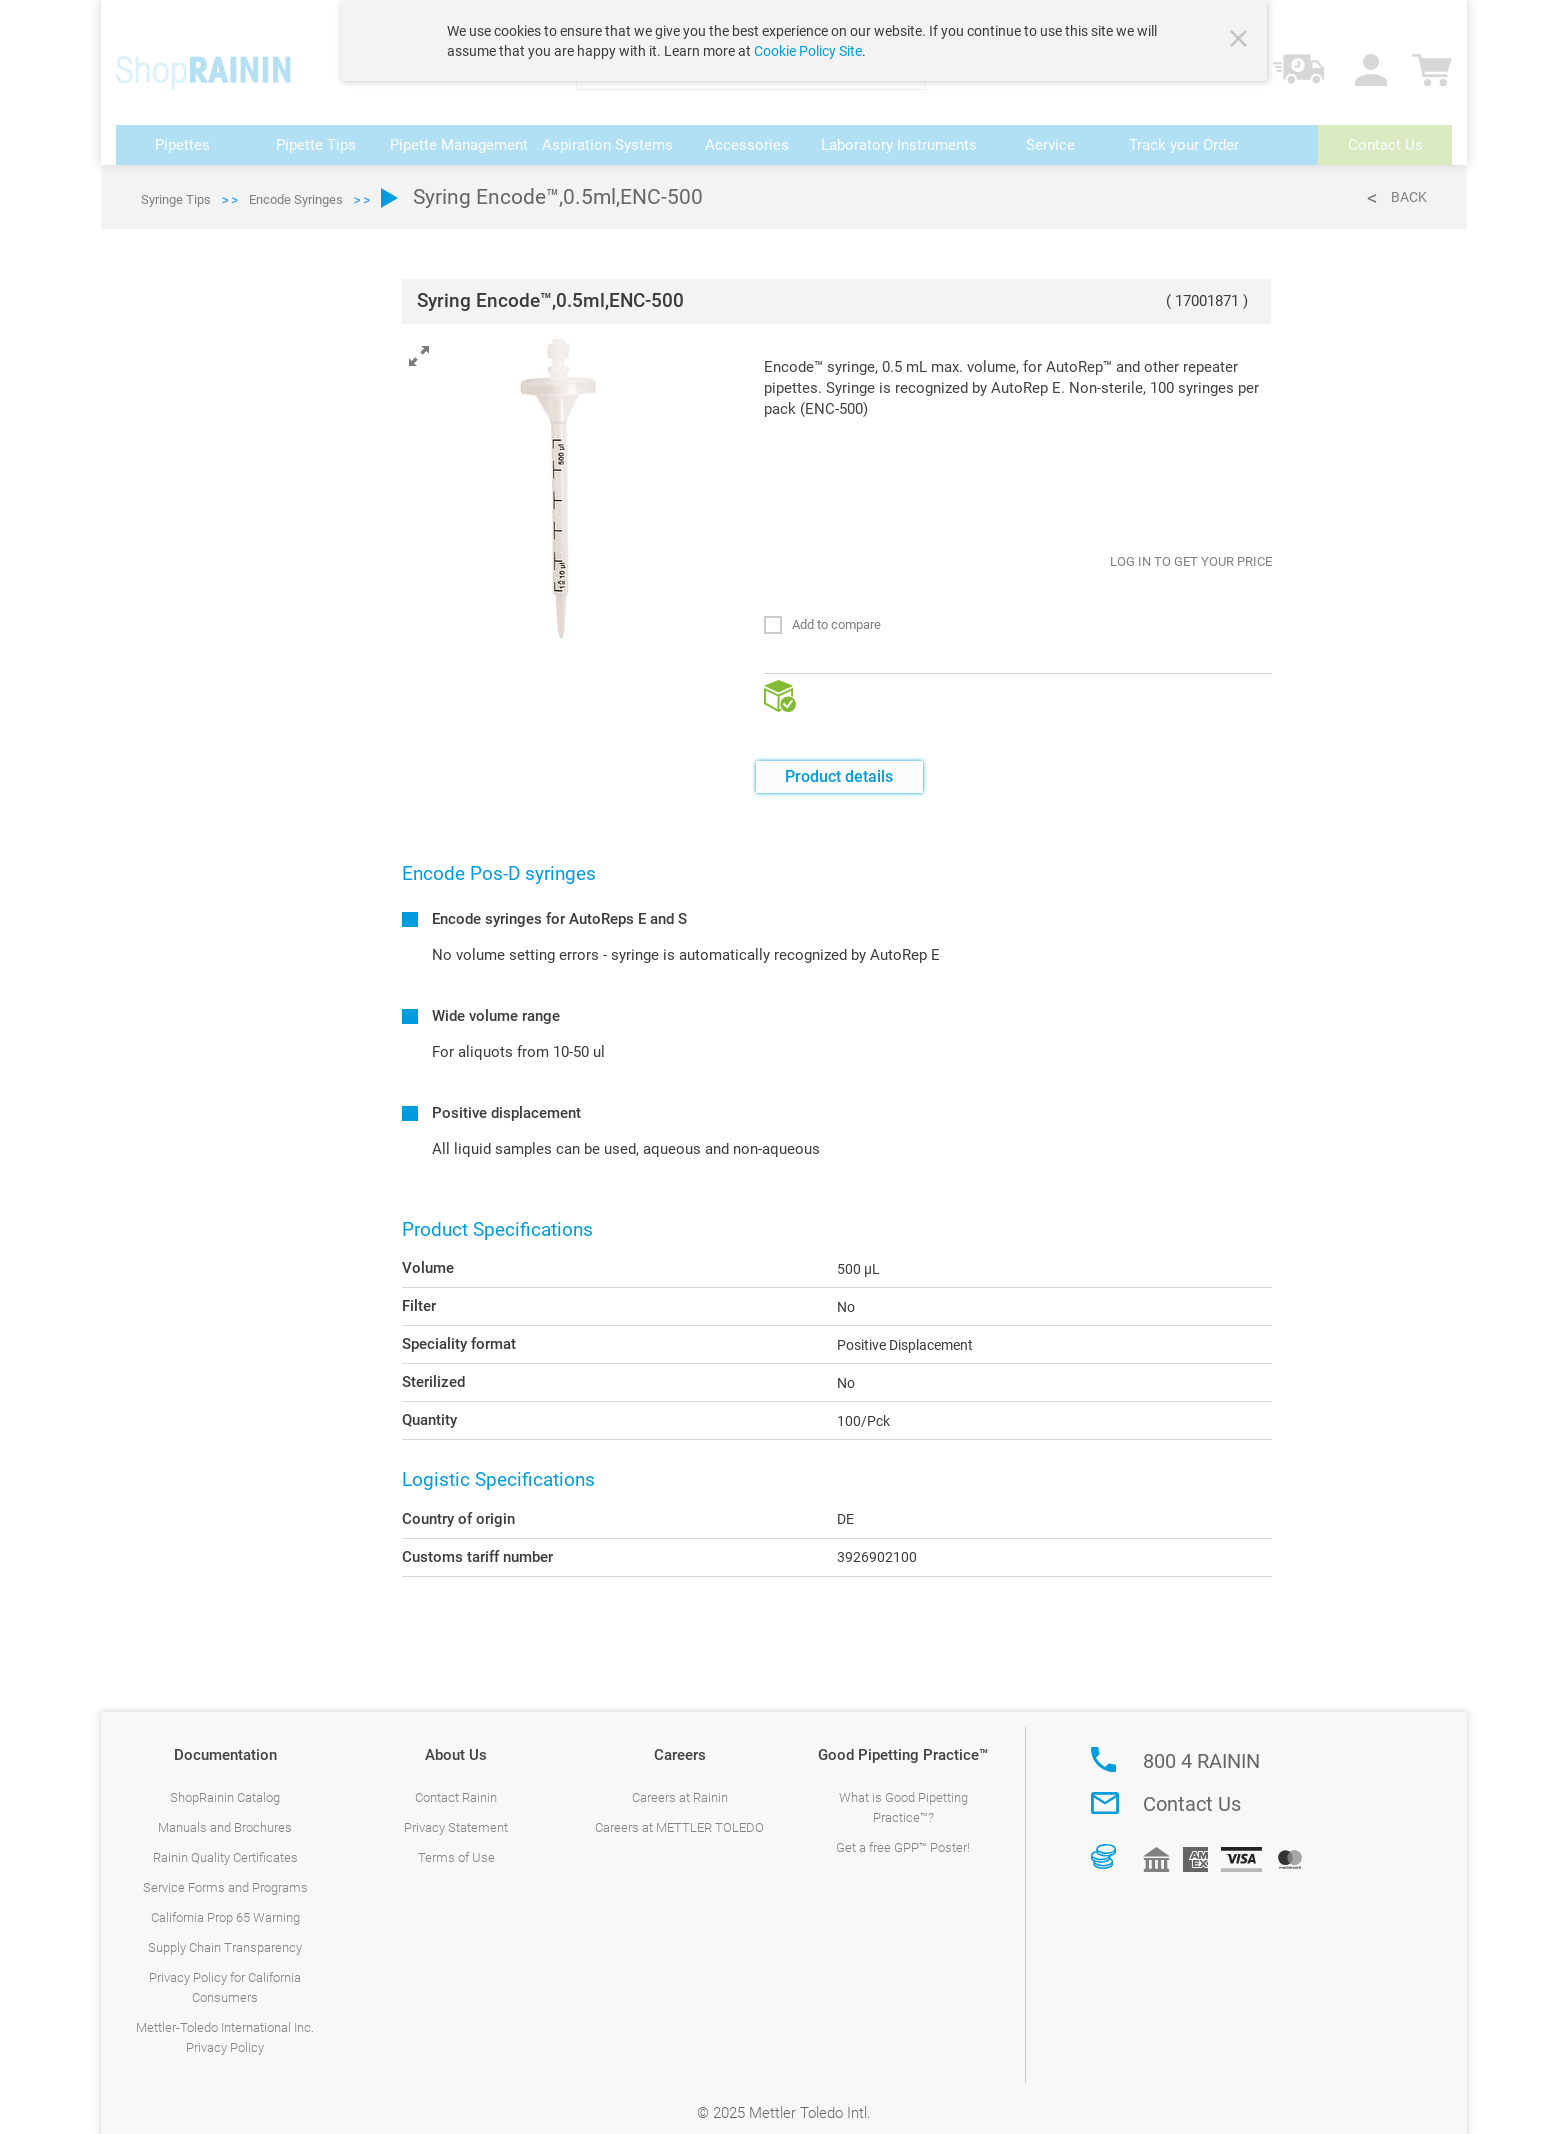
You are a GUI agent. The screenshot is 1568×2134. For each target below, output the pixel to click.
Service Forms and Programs (225, 1872)
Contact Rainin (456, 1782)
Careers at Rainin (680, 1782)
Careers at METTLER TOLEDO (679, 1812)
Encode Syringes (296, 184)
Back (1409, 182)
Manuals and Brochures (225, 1812)
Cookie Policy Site (808, 51)
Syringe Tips (176, 184)
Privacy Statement (456, 1812)
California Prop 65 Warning (225, 1902)
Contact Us (1192, 1789)
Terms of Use (456, 1842)
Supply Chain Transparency (225, 1932)
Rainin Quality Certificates (225, 1842)
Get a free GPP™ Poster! (903, 1832)
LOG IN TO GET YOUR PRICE (1191, 546)
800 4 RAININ (1201, 1746)
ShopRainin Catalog (225, 1782)
